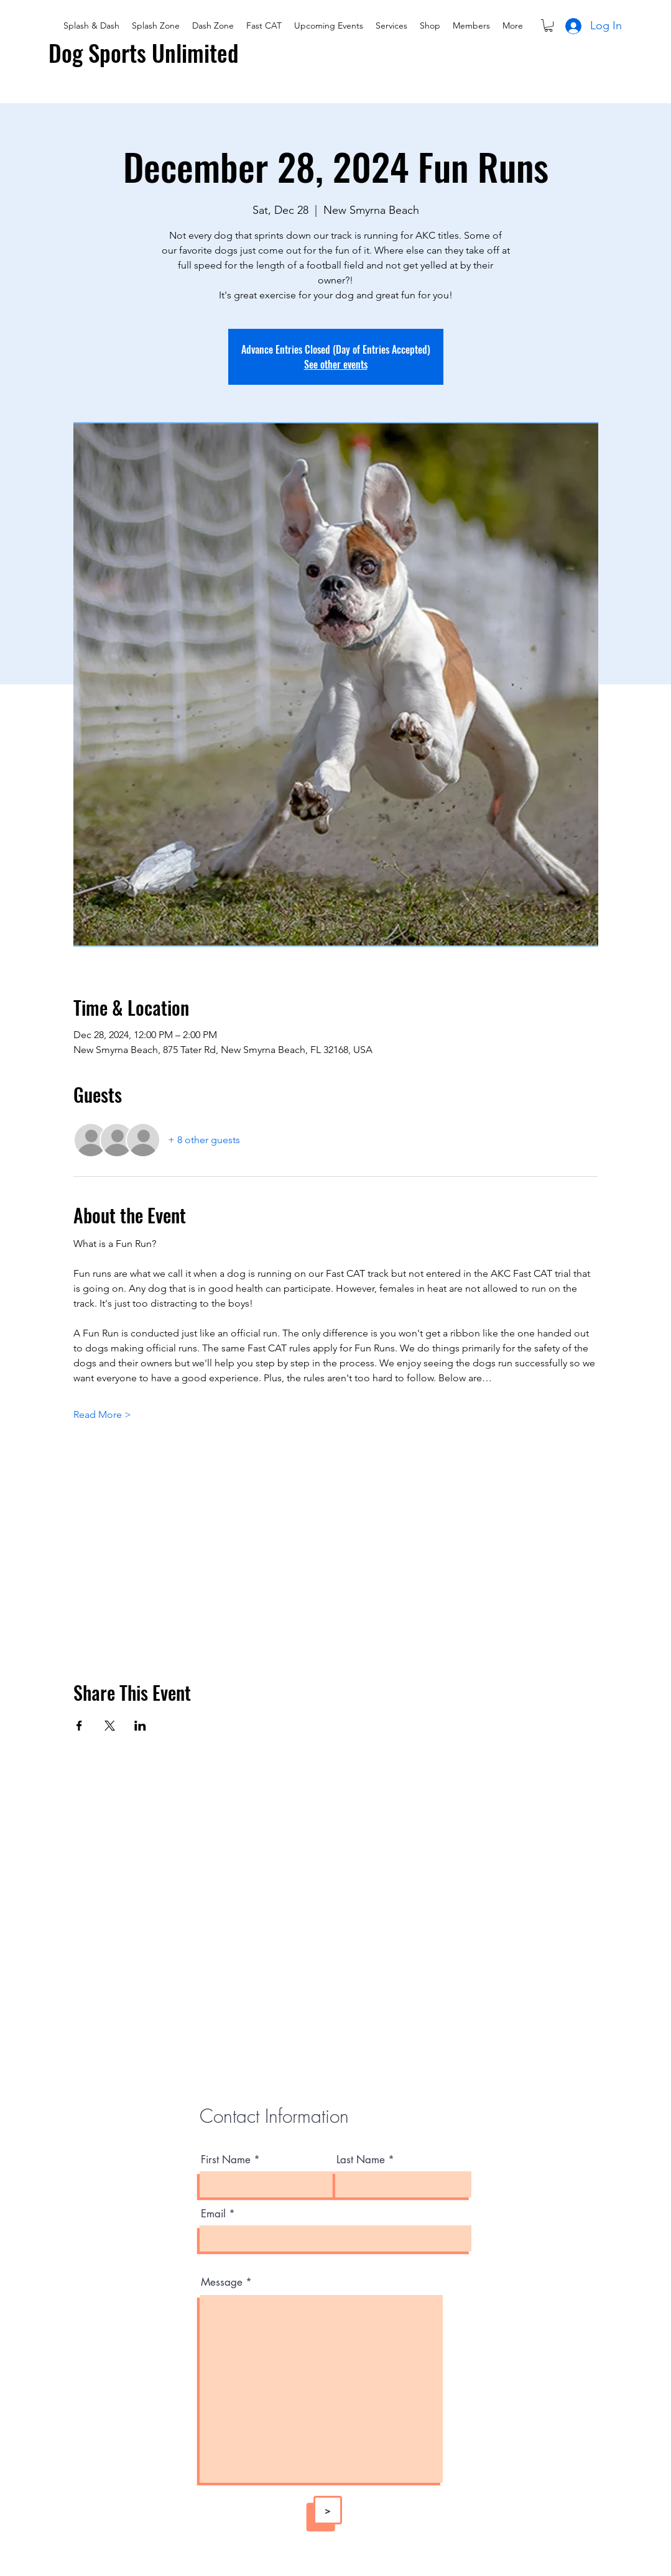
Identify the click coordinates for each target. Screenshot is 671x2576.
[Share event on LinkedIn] (140, 1726)
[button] (548, 25)
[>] (327, 2510)
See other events (336, 364)
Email (213, 2214)
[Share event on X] (110, 1726)
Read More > (102, 1414)
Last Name (360, 2160)
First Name (226, 2160)
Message (222, 2282)
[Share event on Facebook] (79, 1726)
